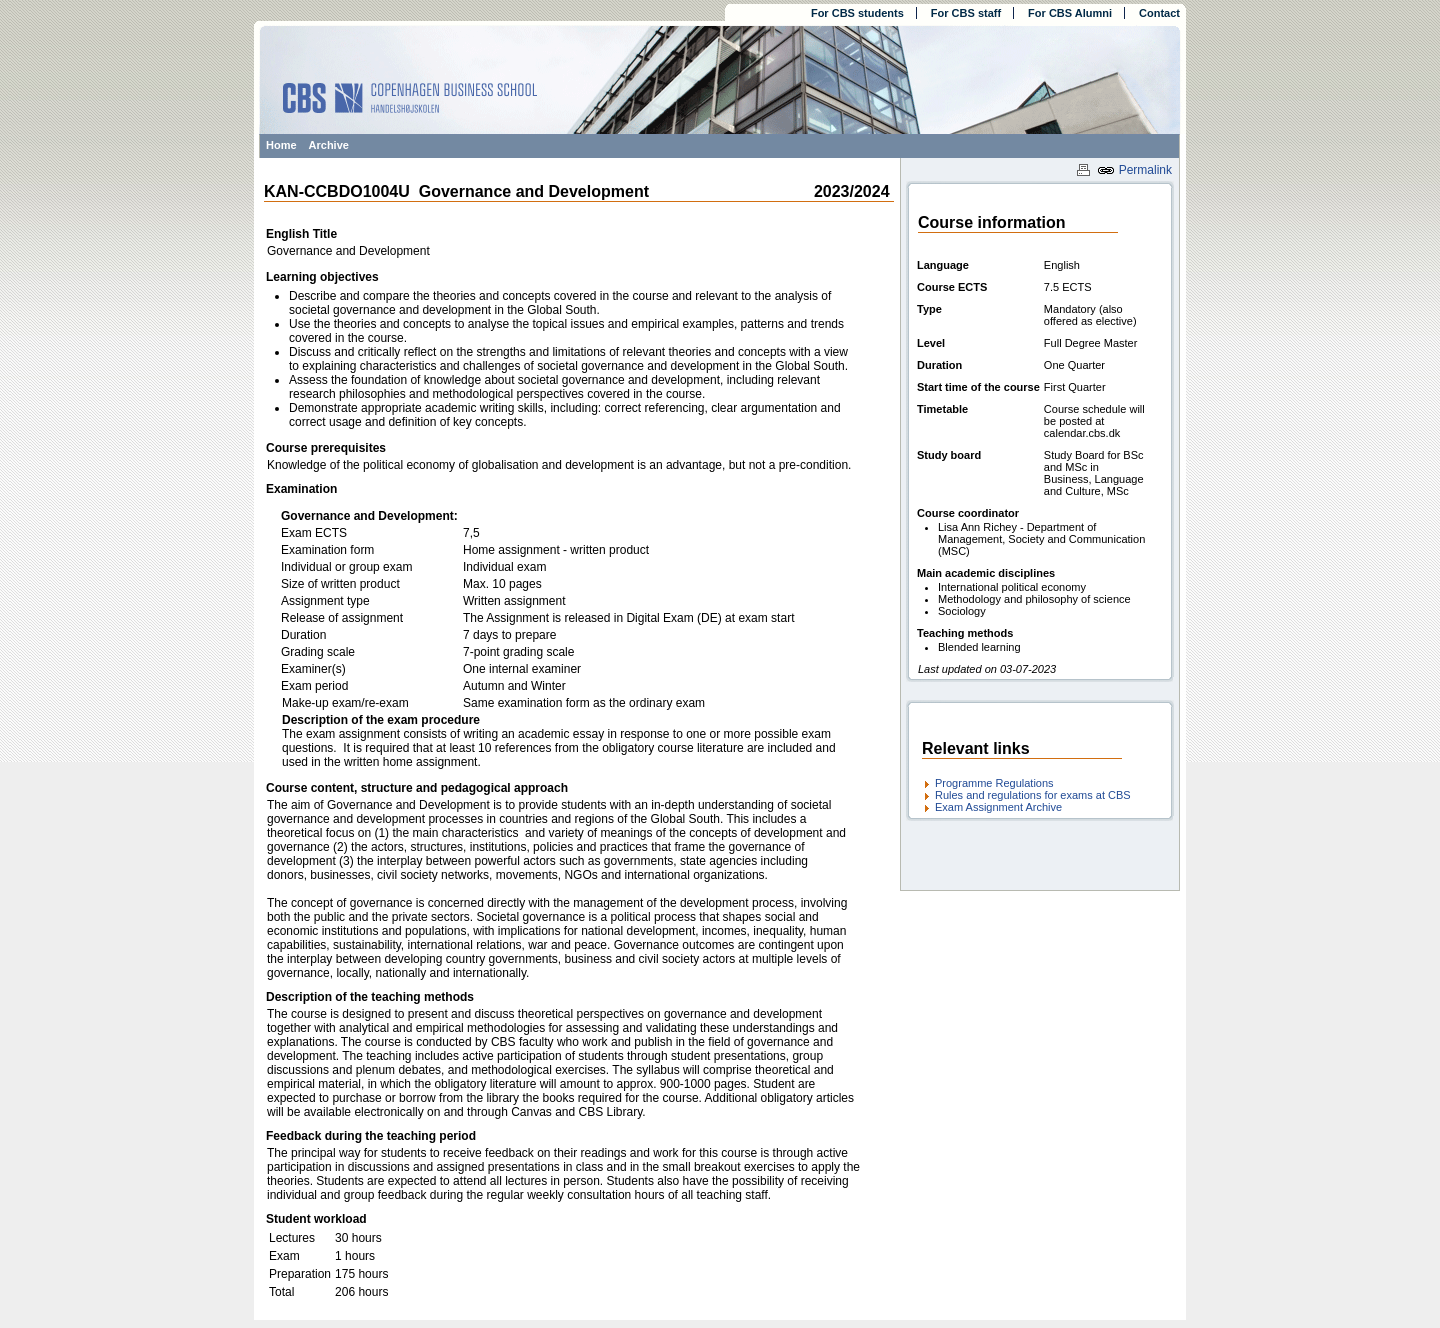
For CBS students (857, 13)
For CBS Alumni (1070, 13)
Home (281, 145)
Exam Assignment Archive (998, 807)
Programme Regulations (994, 783)
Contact (1159, 13)
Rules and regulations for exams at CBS (1033, 795)
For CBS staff (966, 13)
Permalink (1134, 170)
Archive (329, 145)
